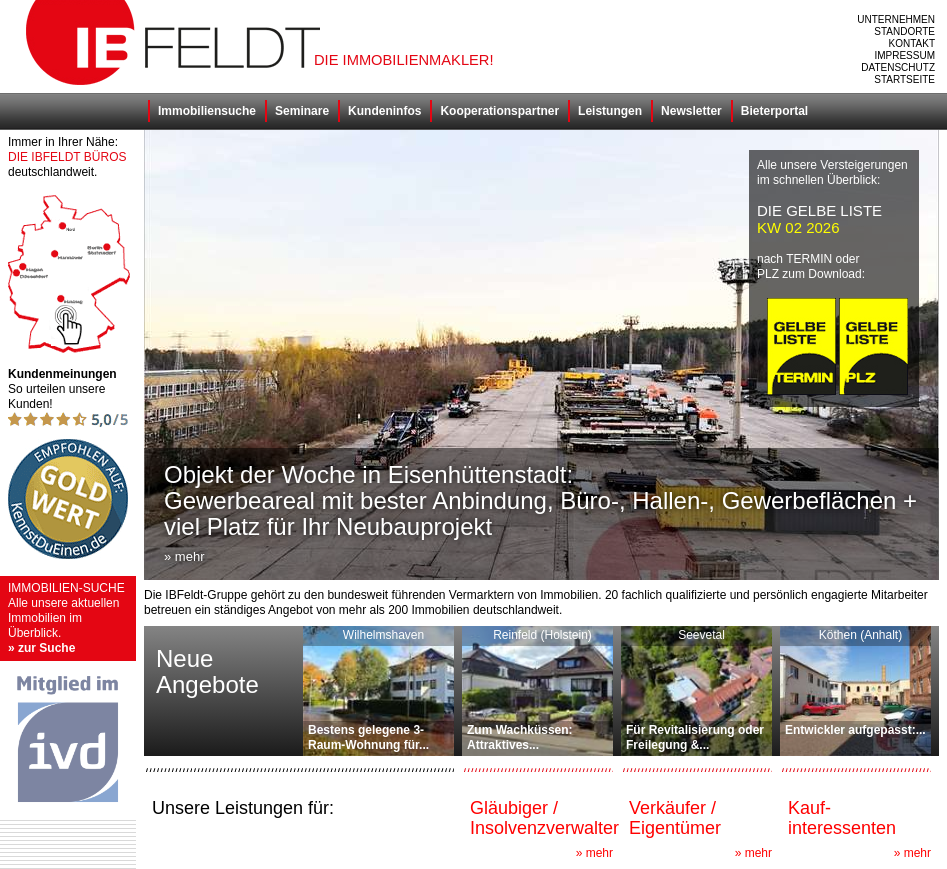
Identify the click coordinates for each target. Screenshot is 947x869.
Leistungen (610, 111)
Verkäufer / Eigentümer (675, 818)
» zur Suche (41, 648)
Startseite (904, 79)
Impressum (904, 55)
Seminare (302, 111)
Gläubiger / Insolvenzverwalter (544, 818)
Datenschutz (898, 67)
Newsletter (691, 111)
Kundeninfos (384, 111)
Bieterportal (774, 111)
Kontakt (912, 43)
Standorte (904, 31)
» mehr (594, 853)
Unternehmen (896, 19)
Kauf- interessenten (842, 818)
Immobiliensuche (207, 111)
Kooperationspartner (499, 111)
